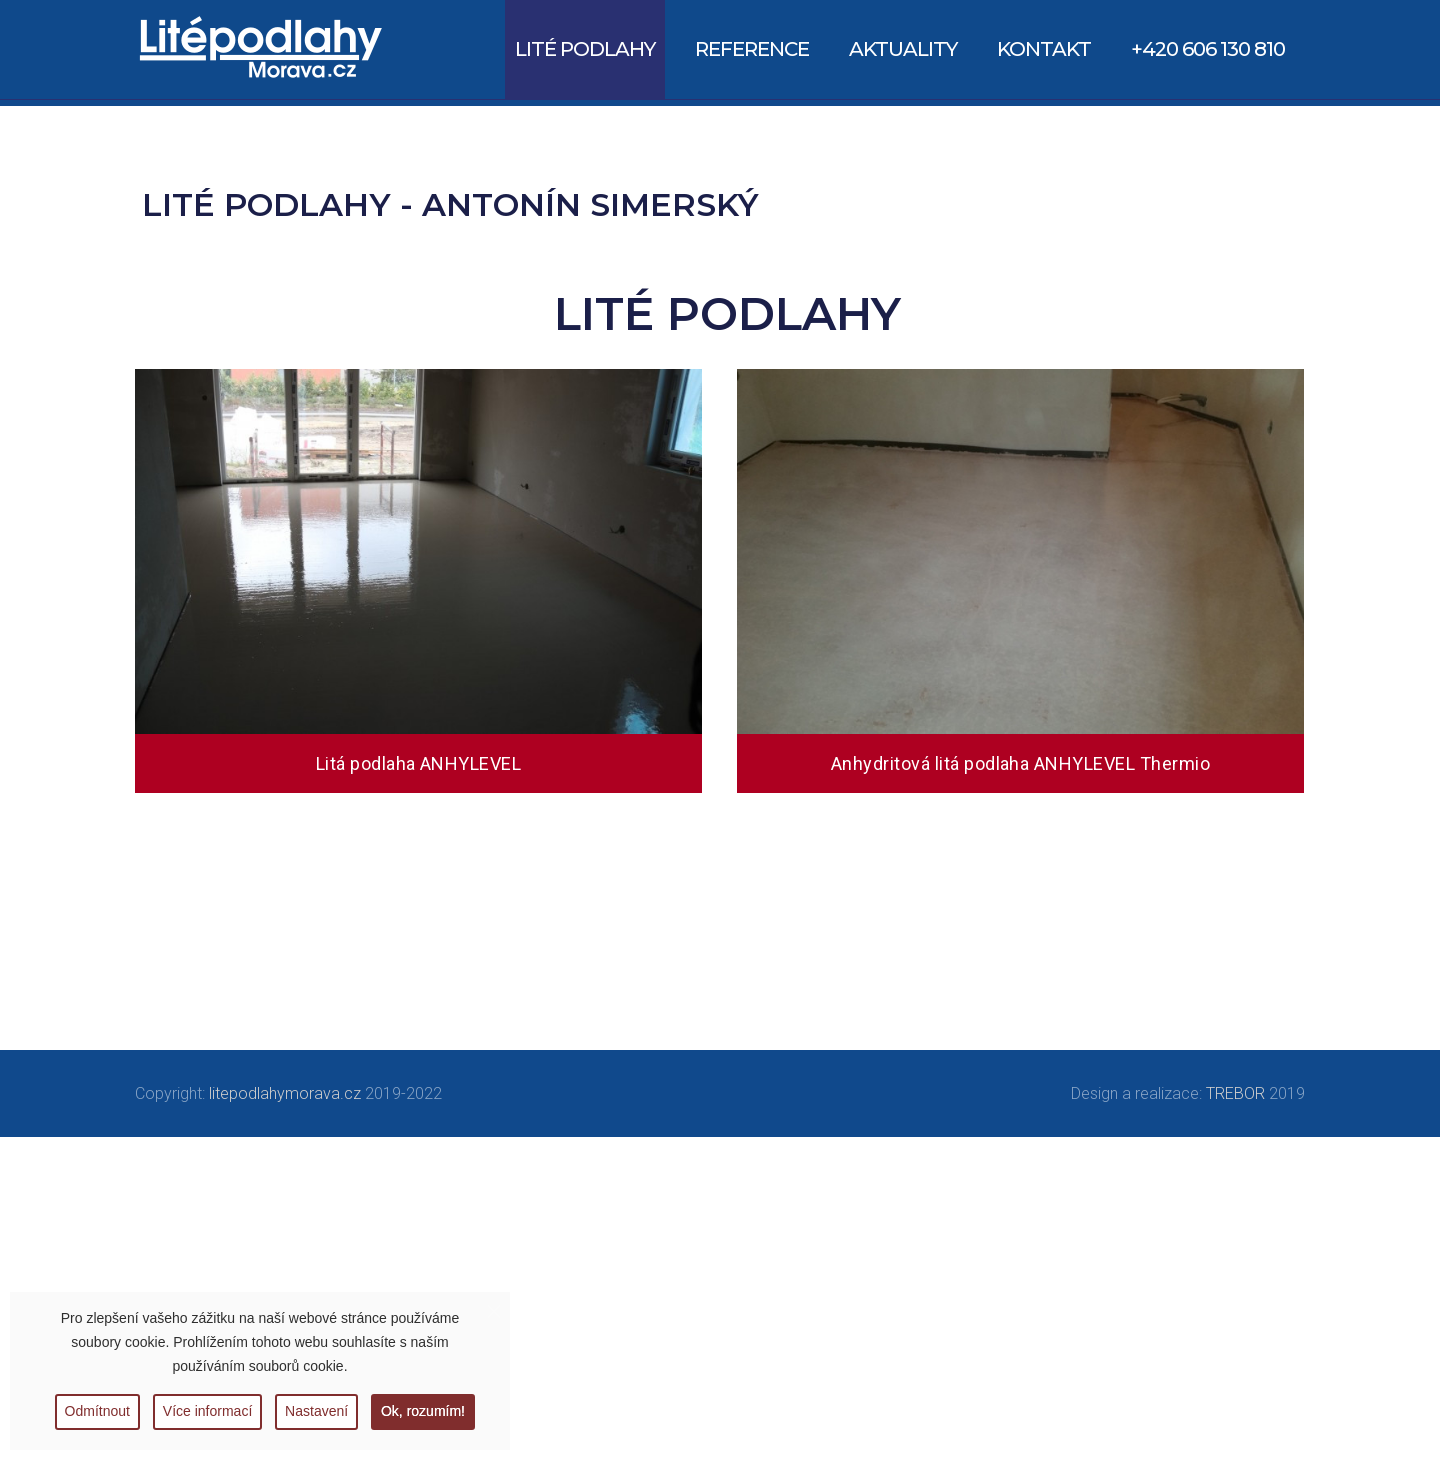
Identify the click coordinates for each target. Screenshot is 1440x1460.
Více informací (206, 1411)
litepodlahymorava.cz (285, 1093)
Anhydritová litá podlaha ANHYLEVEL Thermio (1020, 763)
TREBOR (1235, 1093)
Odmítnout (95, 1411)
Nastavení (317, 1411)
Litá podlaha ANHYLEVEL (419, 763)
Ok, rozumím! (425, 1411)
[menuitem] (585, 49)
